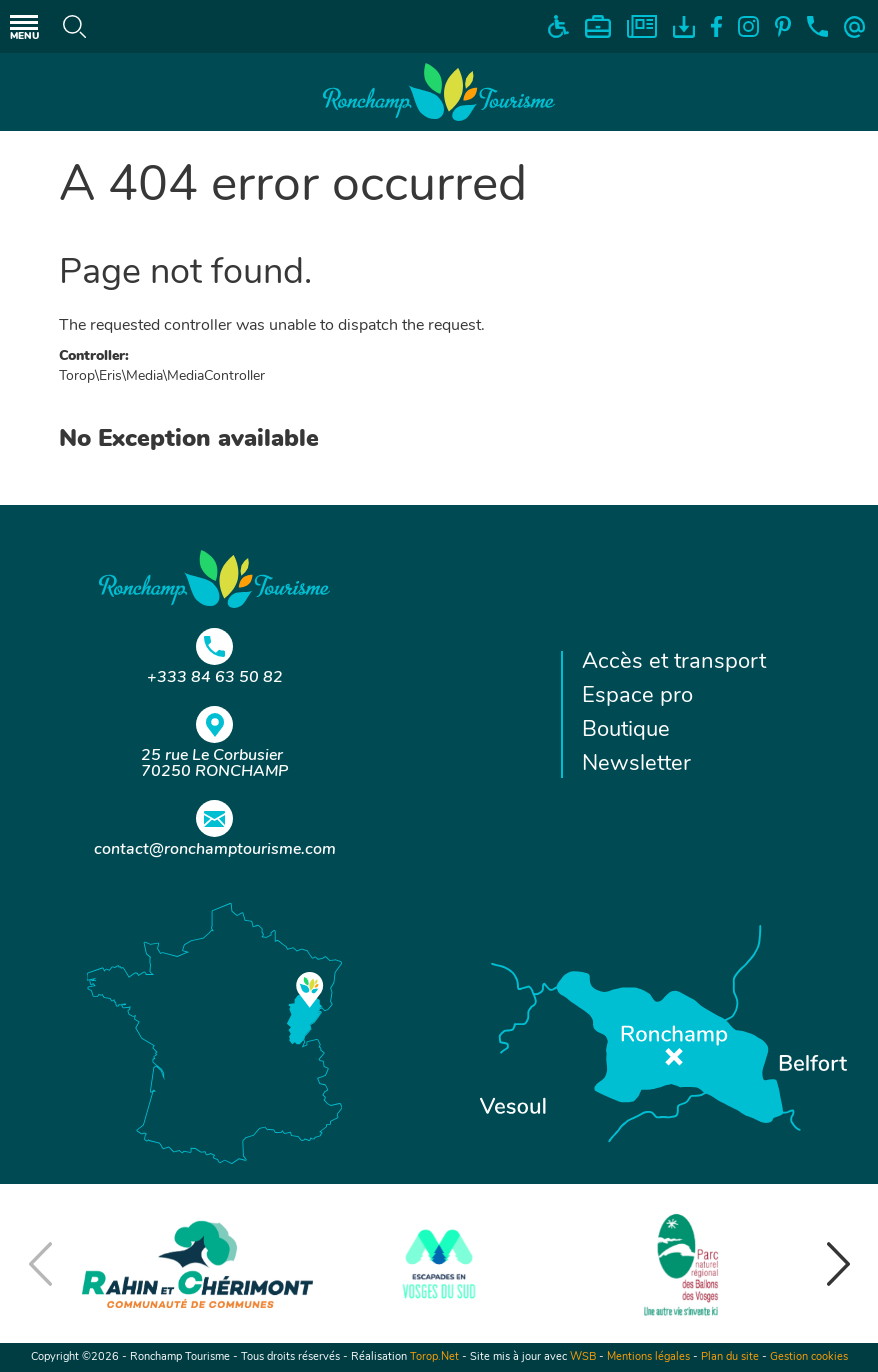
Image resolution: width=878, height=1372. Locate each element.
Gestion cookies (809, 1357)
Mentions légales (648, 1357)
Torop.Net (434, 1357)
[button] (838, 1264)
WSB (583, 1357)
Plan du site (730, 1357)
